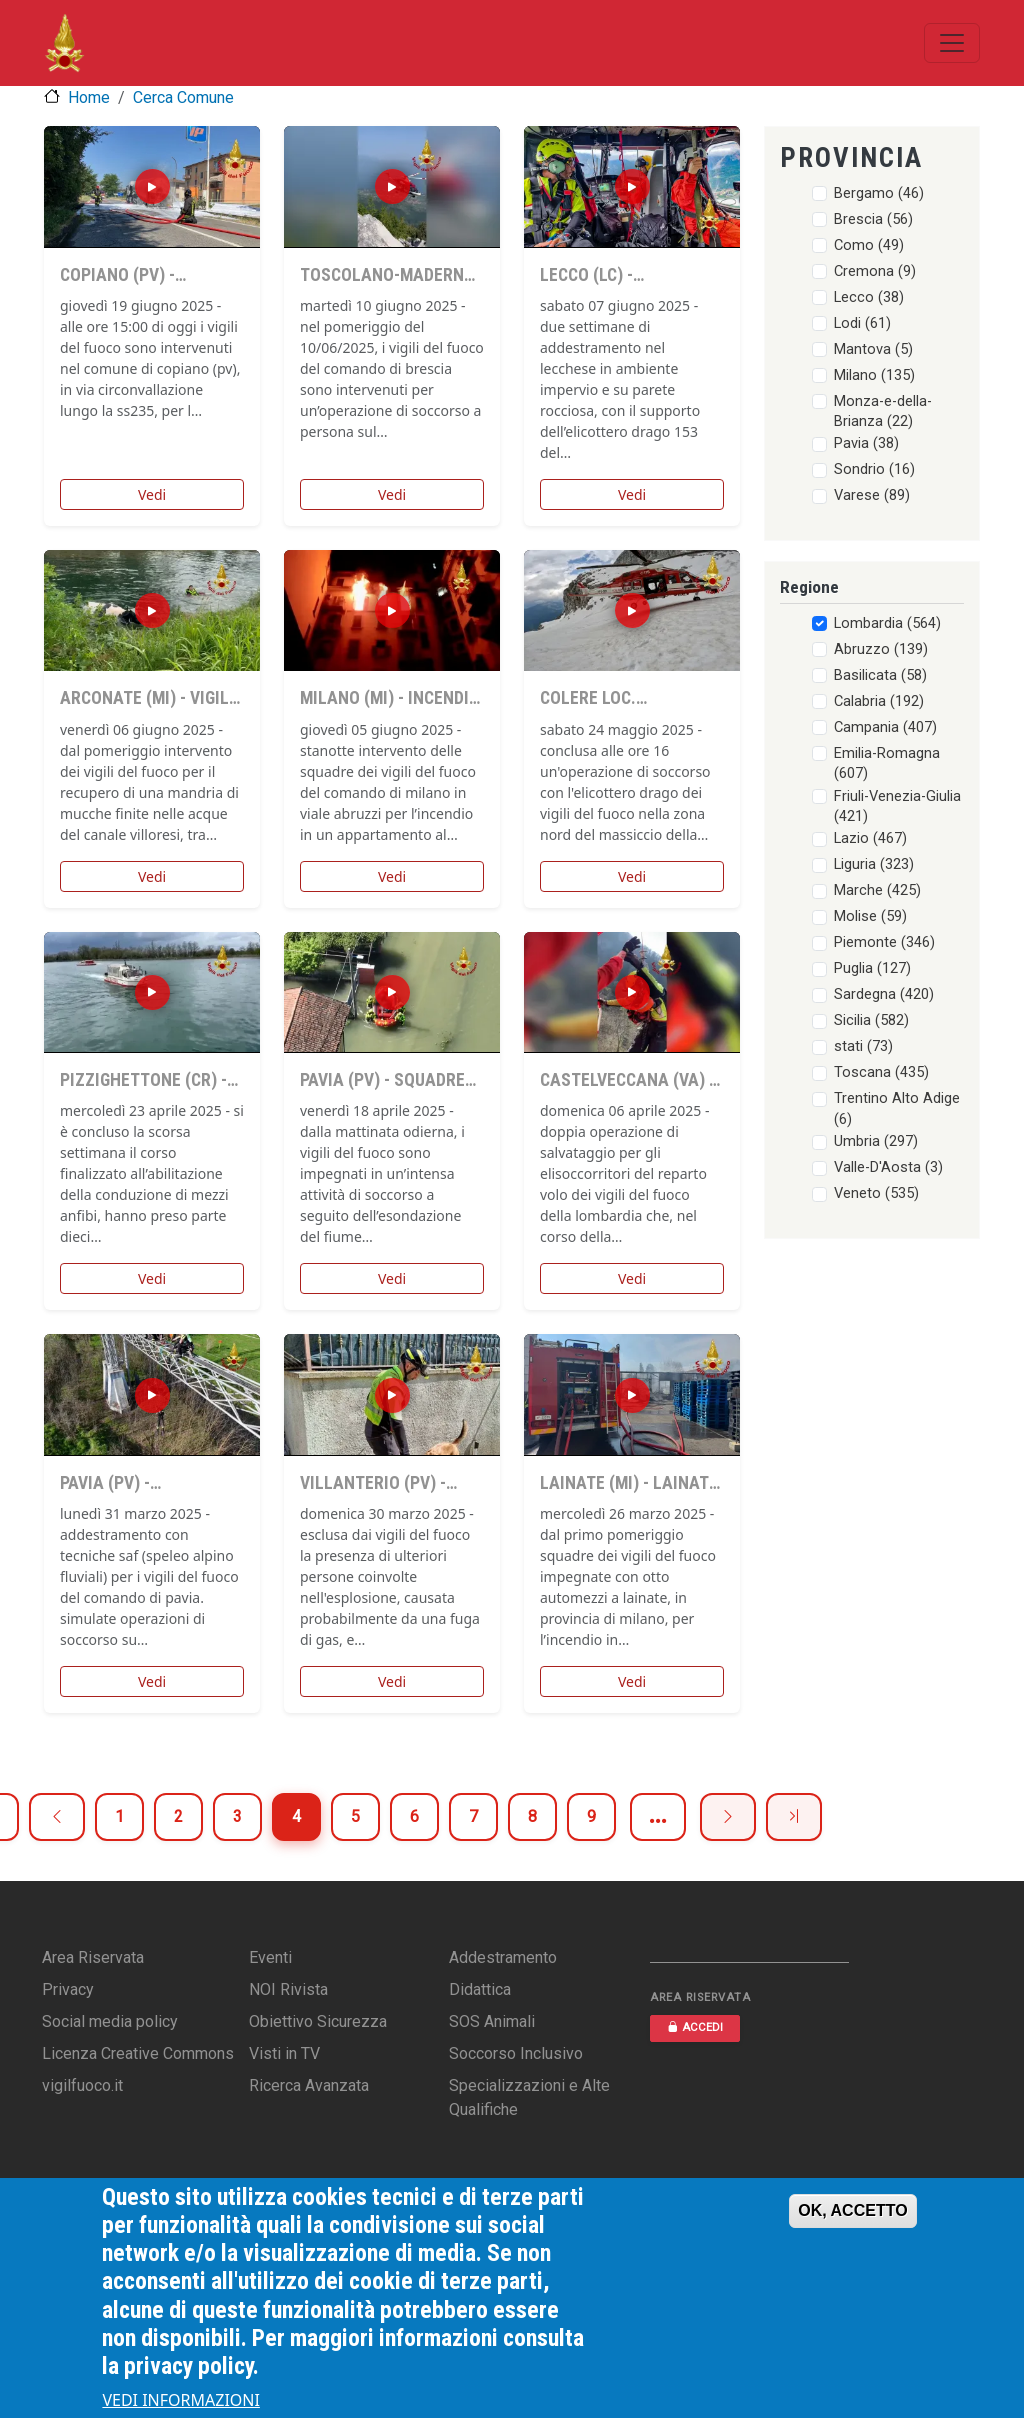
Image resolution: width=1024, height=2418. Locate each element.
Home (89, 97)
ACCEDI (695, 2027)
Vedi (152, 494)
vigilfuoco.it (82, 2085)
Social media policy (110, 2021)
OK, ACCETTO (852, 2210)
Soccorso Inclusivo (516, 2053)
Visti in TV (284, 2053)
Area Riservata (93, 1957)
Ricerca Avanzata (309, 2085)
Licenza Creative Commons (138, 2053)
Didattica (480, 1989)
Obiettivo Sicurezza (318, 2021)
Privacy (68, 1989)
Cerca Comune (183, 97)
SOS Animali (492, 2021)
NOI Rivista (288, 1989)
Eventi (270, 1957)
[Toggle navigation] (952, 43)
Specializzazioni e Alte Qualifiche (529, 2097)
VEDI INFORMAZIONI (181, 2400)
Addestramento (503, 1957)
